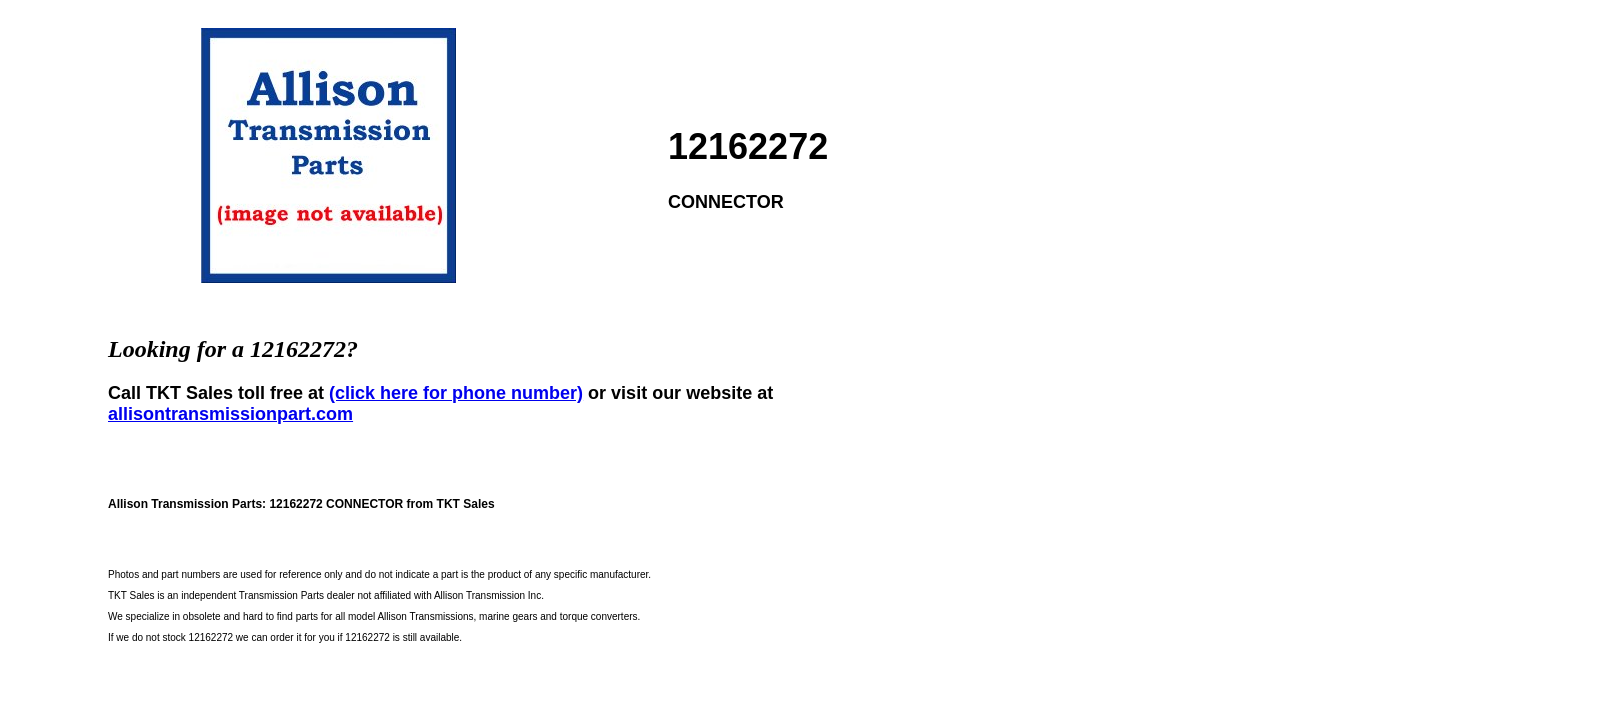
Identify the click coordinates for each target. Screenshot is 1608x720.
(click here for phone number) (456, 393)
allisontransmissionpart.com (230, 414)
